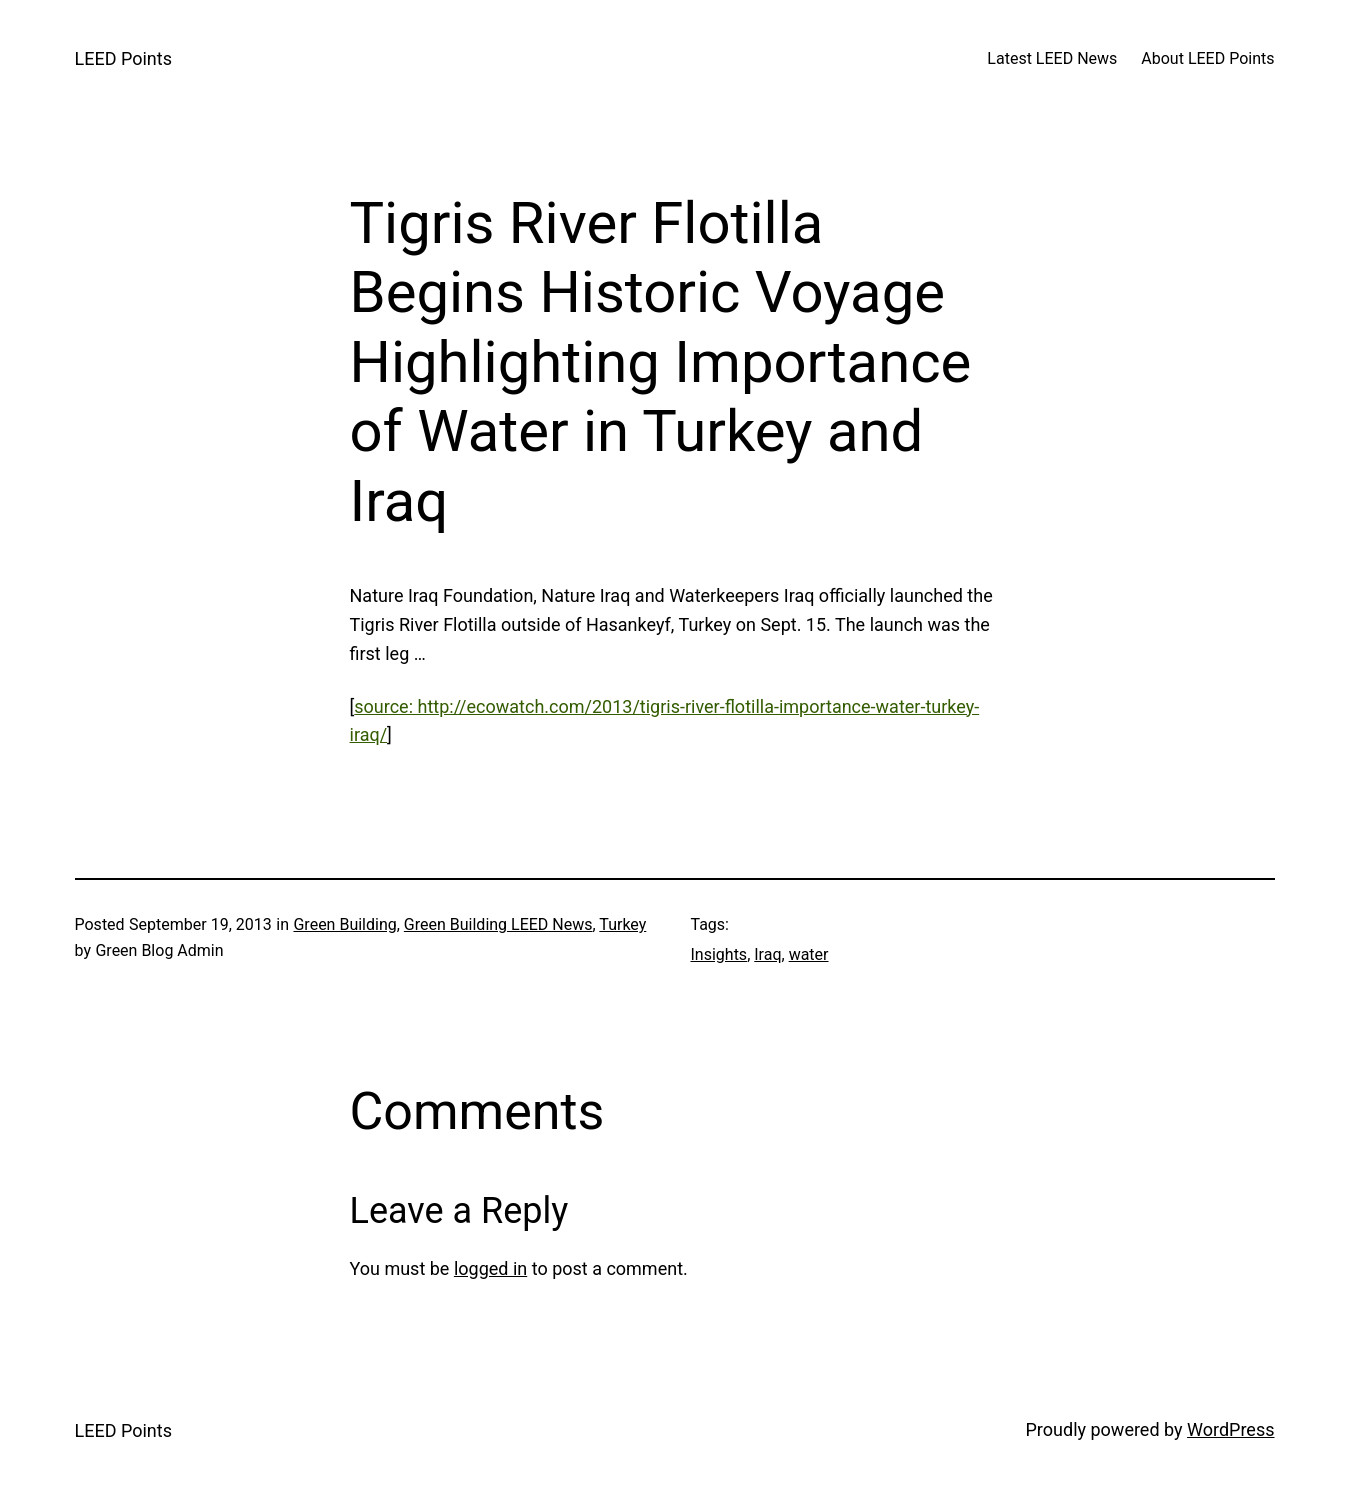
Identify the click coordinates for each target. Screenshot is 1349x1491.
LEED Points (123, 58)
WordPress (1230, 1429)
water (809, 954)
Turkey (622, 924)
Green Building (344, 924)
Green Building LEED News (498, 924)
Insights (719, 954)
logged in (490, 1268)
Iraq (767, 954)
